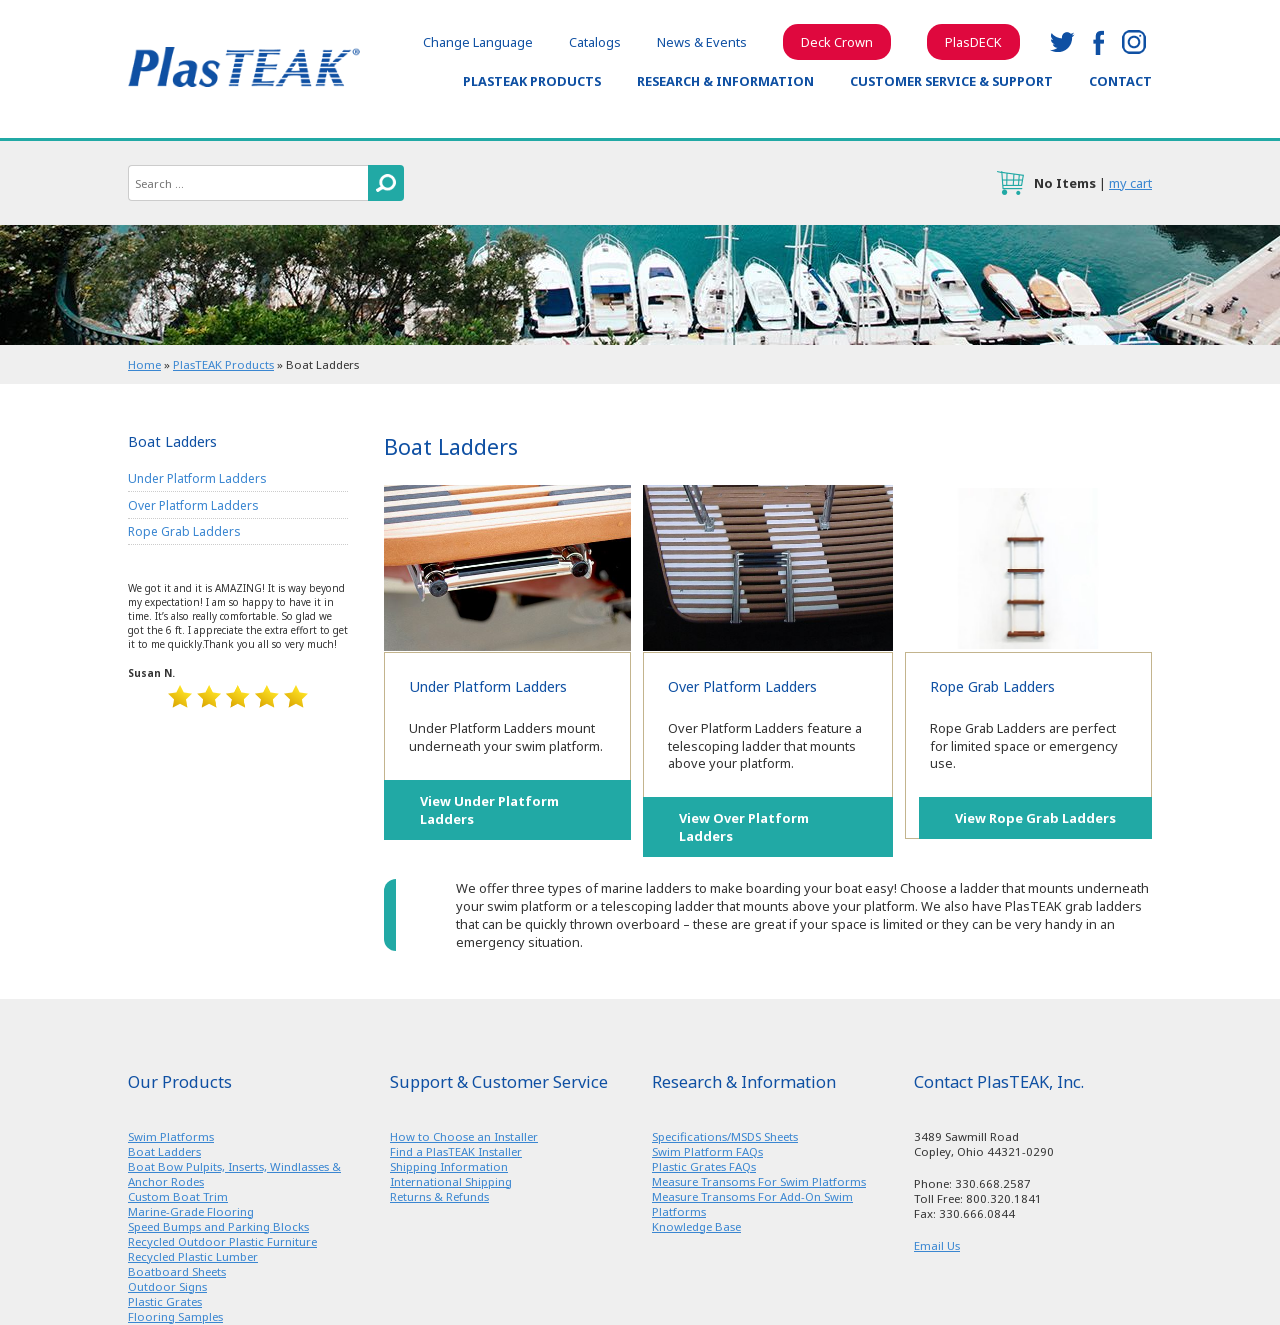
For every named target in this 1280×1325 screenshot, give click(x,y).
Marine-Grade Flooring (191, 1211)
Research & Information (725, 81)
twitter (1062, 42)
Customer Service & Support (951, 81)
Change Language (478, 42)
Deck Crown (837, 42)
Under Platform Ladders (507, 568)
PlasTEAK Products (532, 81)
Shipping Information (449, 1166)
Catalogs (595, 42)
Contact (1120, 81)
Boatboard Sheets (177, 1271)
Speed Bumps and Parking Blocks (218, 1226)
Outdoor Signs (167, 1286)
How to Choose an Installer (464, 1136)
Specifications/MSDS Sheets (725, 1136)
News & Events (702, 42)
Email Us (937, 1245)
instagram (1134, 42)
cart (1010, 183)
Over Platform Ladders (768, 568)
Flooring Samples (175, 1316)
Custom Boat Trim (178, 1196)
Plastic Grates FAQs (704, 1166)
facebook (1098, 42)
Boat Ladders (164, 1151)
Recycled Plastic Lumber (193, 1256)
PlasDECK (973, 42)
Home (144, 364)
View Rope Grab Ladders (1035, 818)
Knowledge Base (696, 1226)
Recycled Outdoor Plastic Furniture (222, 1241)
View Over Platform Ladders (744, 827)
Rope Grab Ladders (1028, 568)
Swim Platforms (171, 1136)
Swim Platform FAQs (707, 1151)
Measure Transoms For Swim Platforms (759, 1181)
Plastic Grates (165, 1301)
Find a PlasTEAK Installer (456, 1151)
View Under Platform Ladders (489, 810)
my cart (1130, 183)
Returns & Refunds (439, 1196)
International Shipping (451, 1181)
